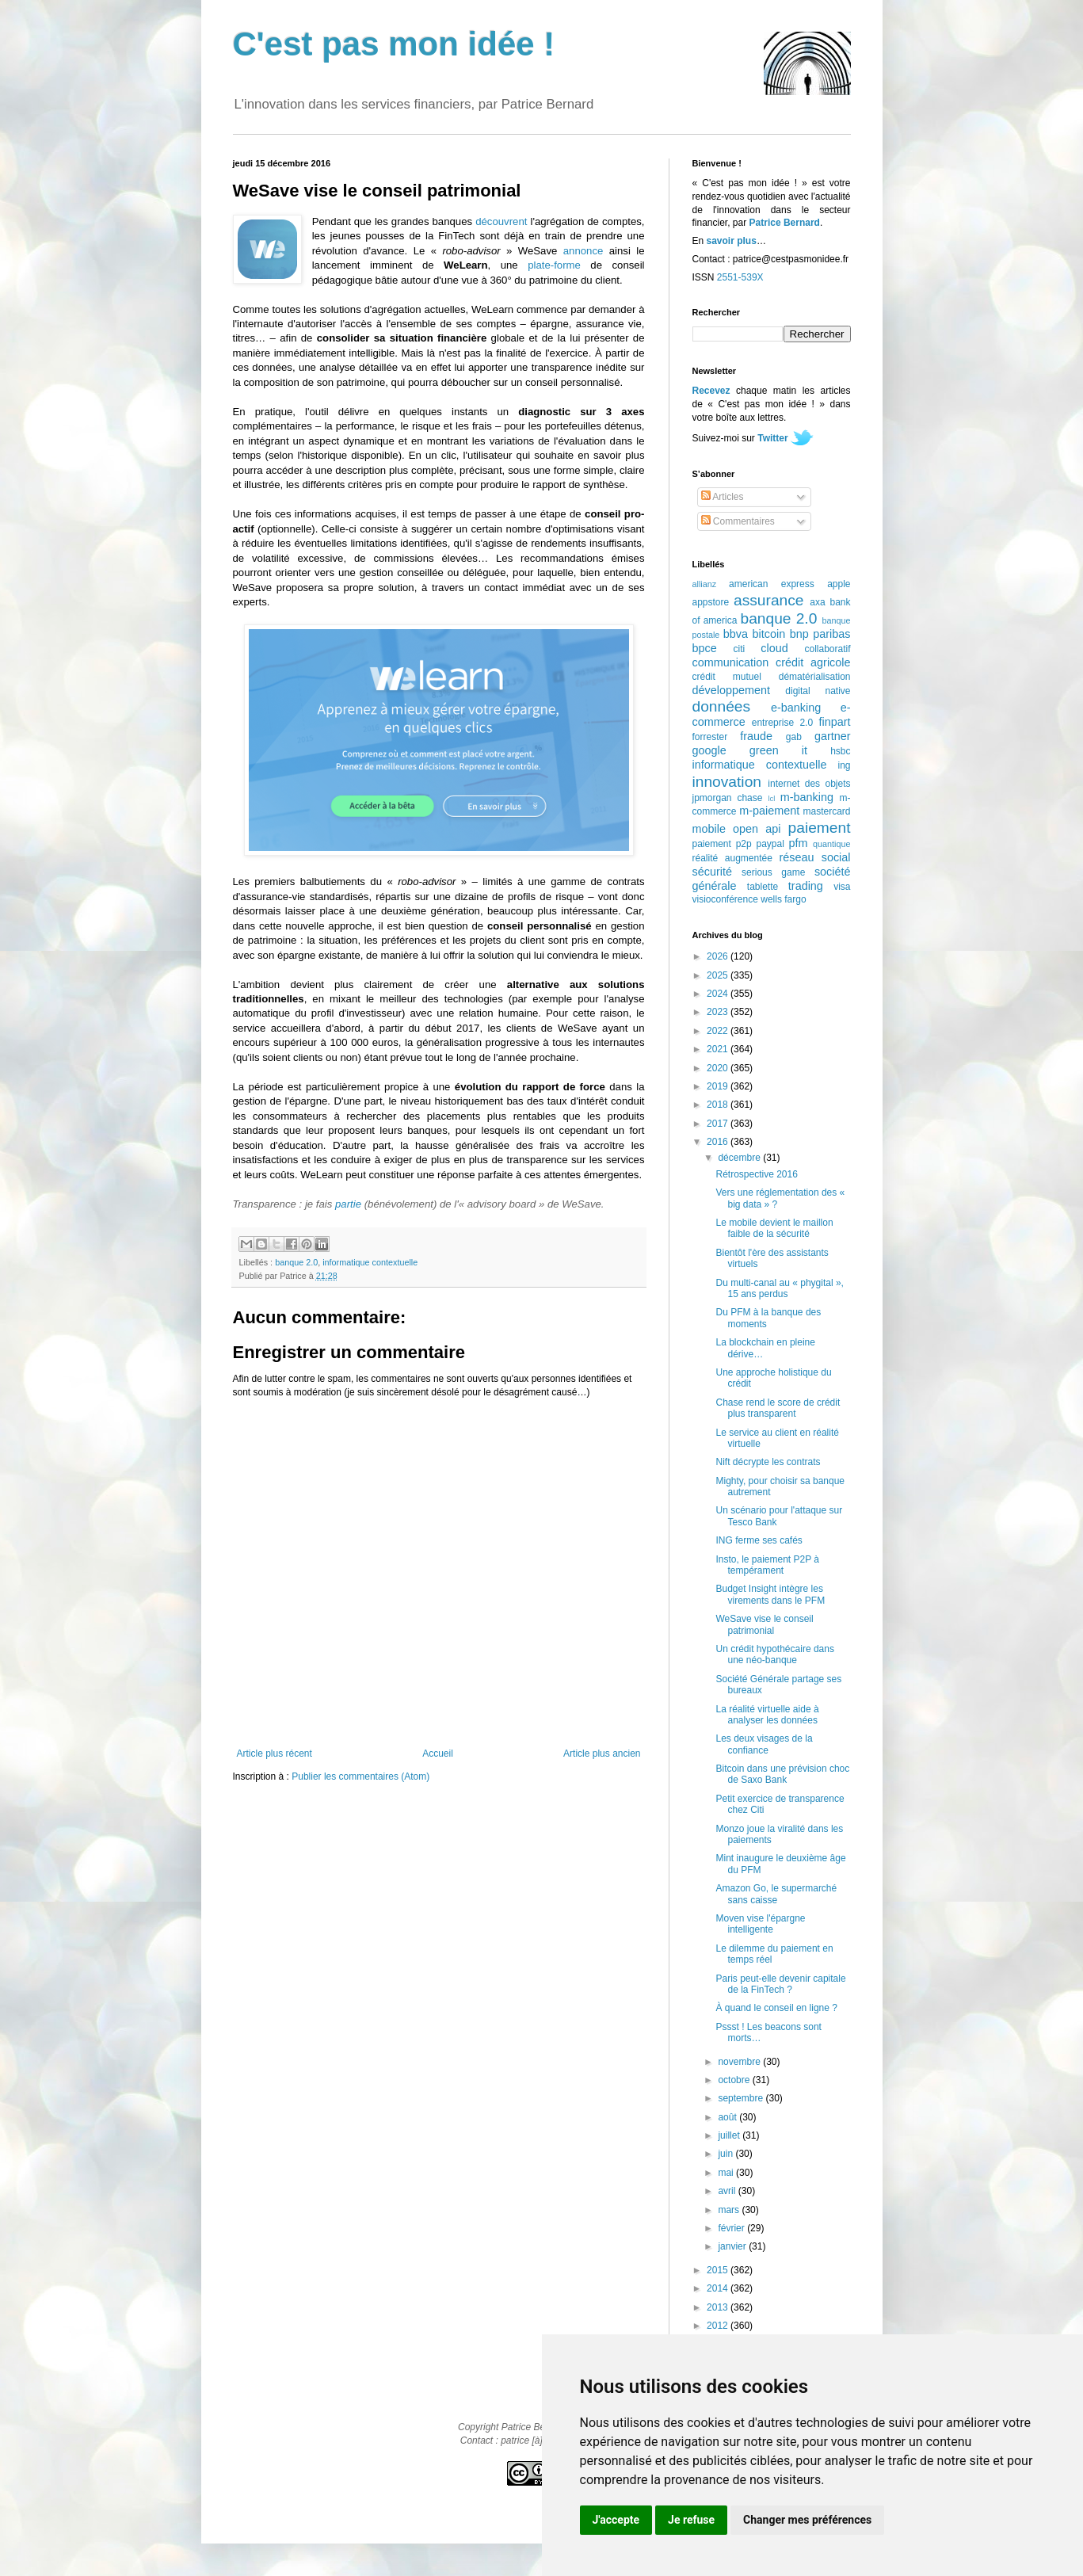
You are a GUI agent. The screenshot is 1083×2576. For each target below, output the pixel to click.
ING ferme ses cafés (758, 1540)
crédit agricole (813, 662)
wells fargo (783, 899)
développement (731, 690)
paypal (770, 843)
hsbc (840, 751)
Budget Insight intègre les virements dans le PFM (770, 1594)
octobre (735, 2080)
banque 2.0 (296, 1262)
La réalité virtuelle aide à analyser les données (766, 1715)
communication (730, 662)
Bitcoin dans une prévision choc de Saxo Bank (782, 1774)
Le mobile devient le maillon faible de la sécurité (774, 1228)
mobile (709, 828)
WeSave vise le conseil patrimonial (764, 1624)
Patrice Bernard (784, 222)
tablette (762, 886)
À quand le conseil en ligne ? (776, 2007)
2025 (718, 975)
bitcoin (769, 634)
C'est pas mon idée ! (394, 44)
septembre (741, 2098)
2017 (718, 1123)
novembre (740, 2061)
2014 (718, 2288)
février (732, 2228)
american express (771, 584)
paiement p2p (722, 843)
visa (841, 886)
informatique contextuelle (370, 1262)
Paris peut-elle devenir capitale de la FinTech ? (780, 1984)
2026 (718, 956)
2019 (718, 1086)
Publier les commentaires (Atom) (360, 1776)
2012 (718, 2325)
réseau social (814, 857)
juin (726, 2153)
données (721, 706)
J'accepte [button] (616, 2519)
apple (838, 584)
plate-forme (554, 265)
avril (728, 2190)
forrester (710, 736)
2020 (718, 1068)
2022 (718, 1030)
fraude (756, 736)
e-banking (796, 707)
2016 (718, 1141)
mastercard (826, 811)
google (709, 750)
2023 (718, 1011)
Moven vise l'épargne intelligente (760, 1924)
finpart (835, 722)
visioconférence (725, 899)
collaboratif (827, 648)
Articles (722, 496)
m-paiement (769, 810)
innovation (726, 781)
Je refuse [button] (691, 2519)
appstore (711, 602)
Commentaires (738, 521)
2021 (718, 1049)
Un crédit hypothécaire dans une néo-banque (774, 1654)
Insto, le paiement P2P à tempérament (767, 1565)
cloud (774, 648)
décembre (740, 1157)
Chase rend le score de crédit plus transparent (777, 1408)
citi (740, 648)
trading (805, 886)
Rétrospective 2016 (756, 1174)
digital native (817, 690)
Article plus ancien (601, 1753)
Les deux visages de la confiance (763, 1744)
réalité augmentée (732, 858)
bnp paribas (820, 634)
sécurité (712, 871)
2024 (718, 993)
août (728, 2117)
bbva (735, 634)
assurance (769, 600)
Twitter (772, 438)
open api (756, 828)
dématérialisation (815, 676)
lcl (771, 798)
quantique (831, 844)
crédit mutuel (726, 676)
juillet (730, 2135)
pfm (798, 843)
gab (794, 736)
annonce (583, 251)
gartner (832, 736)
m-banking (806, 797)
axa (817, 602)
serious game (773, 872)
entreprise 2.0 (782, 722)
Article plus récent (274, 1753)
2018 (718, 1104)
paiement (819, 827)
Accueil (437, 1753)
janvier (733, 2246)
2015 (718, 2270)
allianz (704, 584)
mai (727, 2172)
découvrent (501, 221)
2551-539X (740, 277)
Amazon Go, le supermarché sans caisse (776, 1894)
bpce (704, 648)
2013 (718, 2307)
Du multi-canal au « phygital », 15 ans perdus (779, 1288)
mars (730, 2209)
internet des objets (809, 783)
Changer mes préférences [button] (807, 2519)
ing (843, 765)
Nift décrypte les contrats (767, 1461)
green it (778, 750)
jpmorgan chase (727, 797)
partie (348, 1204)
